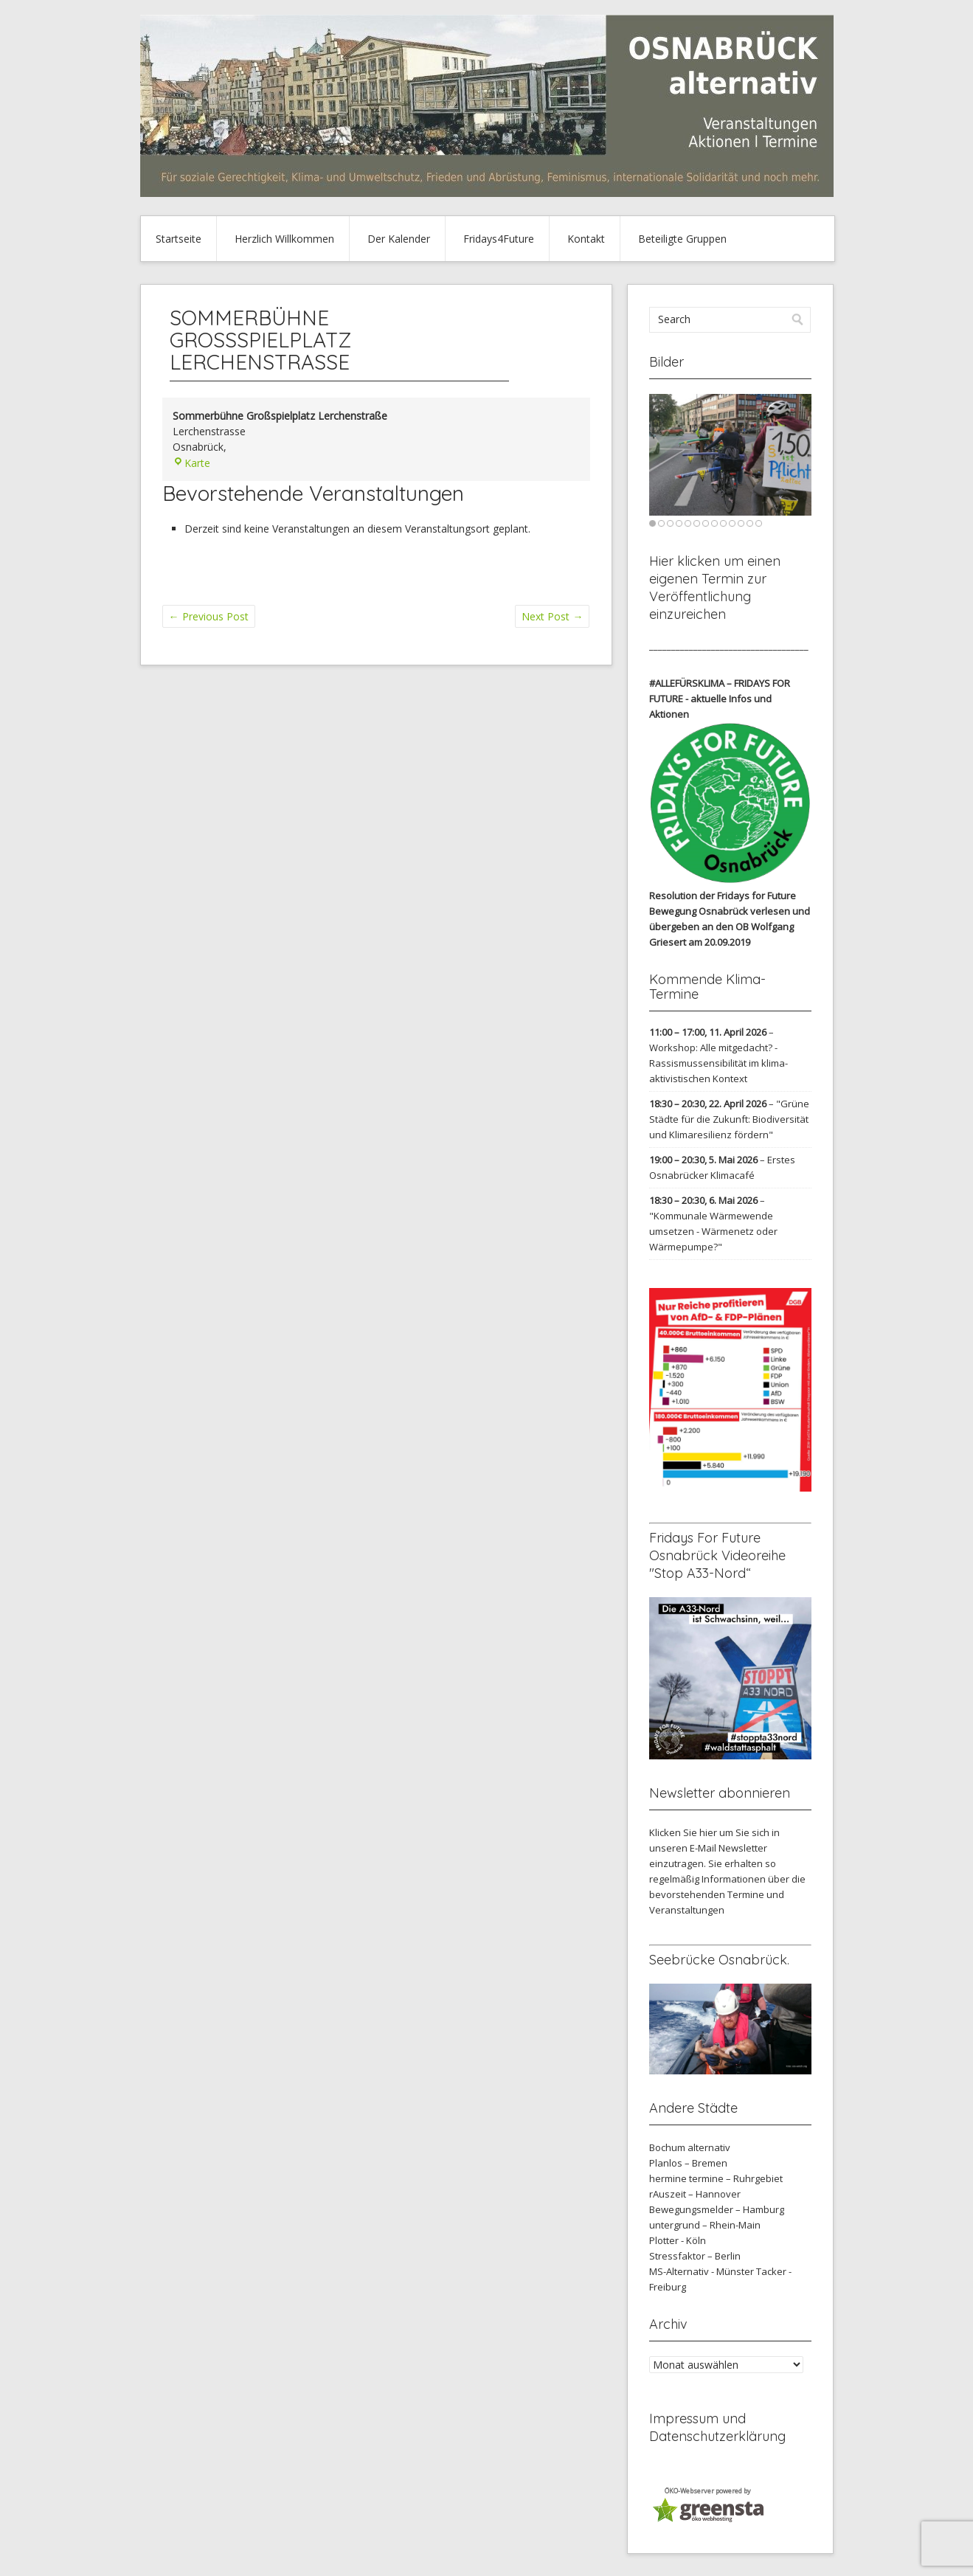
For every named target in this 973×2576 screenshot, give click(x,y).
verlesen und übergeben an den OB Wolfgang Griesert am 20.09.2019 (729, 926)
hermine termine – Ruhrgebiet (716, 2178)
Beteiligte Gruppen (682, 239)
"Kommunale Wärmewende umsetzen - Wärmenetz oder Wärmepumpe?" (713, 1231)
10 (732, 523)
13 (758, 523)
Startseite (178, 239)
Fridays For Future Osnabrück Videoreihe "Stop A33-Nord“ (717, 1555)
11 (741, 523)
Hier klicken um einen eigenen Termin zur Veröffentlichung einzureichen (714, 588)
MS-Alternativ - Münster (701, 2271)
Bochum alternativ (689, 2147)
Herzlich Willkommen (284, 239)
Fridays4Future (498, 239)
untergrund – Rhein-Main (705, 2225)
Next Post (552, 616)
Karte (191, 463)
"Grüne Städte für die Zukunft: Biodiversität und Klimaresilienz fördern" (729, 1119)
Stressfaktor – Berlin (695, 2255)
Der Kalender (398, 239)
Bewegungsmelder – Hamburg (716, 2209)
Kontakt (586, 239)
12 (750, 523)
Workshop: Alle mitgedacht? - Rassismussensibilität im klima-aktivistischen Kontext (718, 1063)
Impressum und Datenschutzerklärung (717, 2427)
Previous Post (209, 616)
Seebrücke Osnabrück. (719, 1959)
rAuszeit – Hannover (695, 2194)
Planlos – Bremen (688, 2163)
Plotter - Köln (677, 2240)
